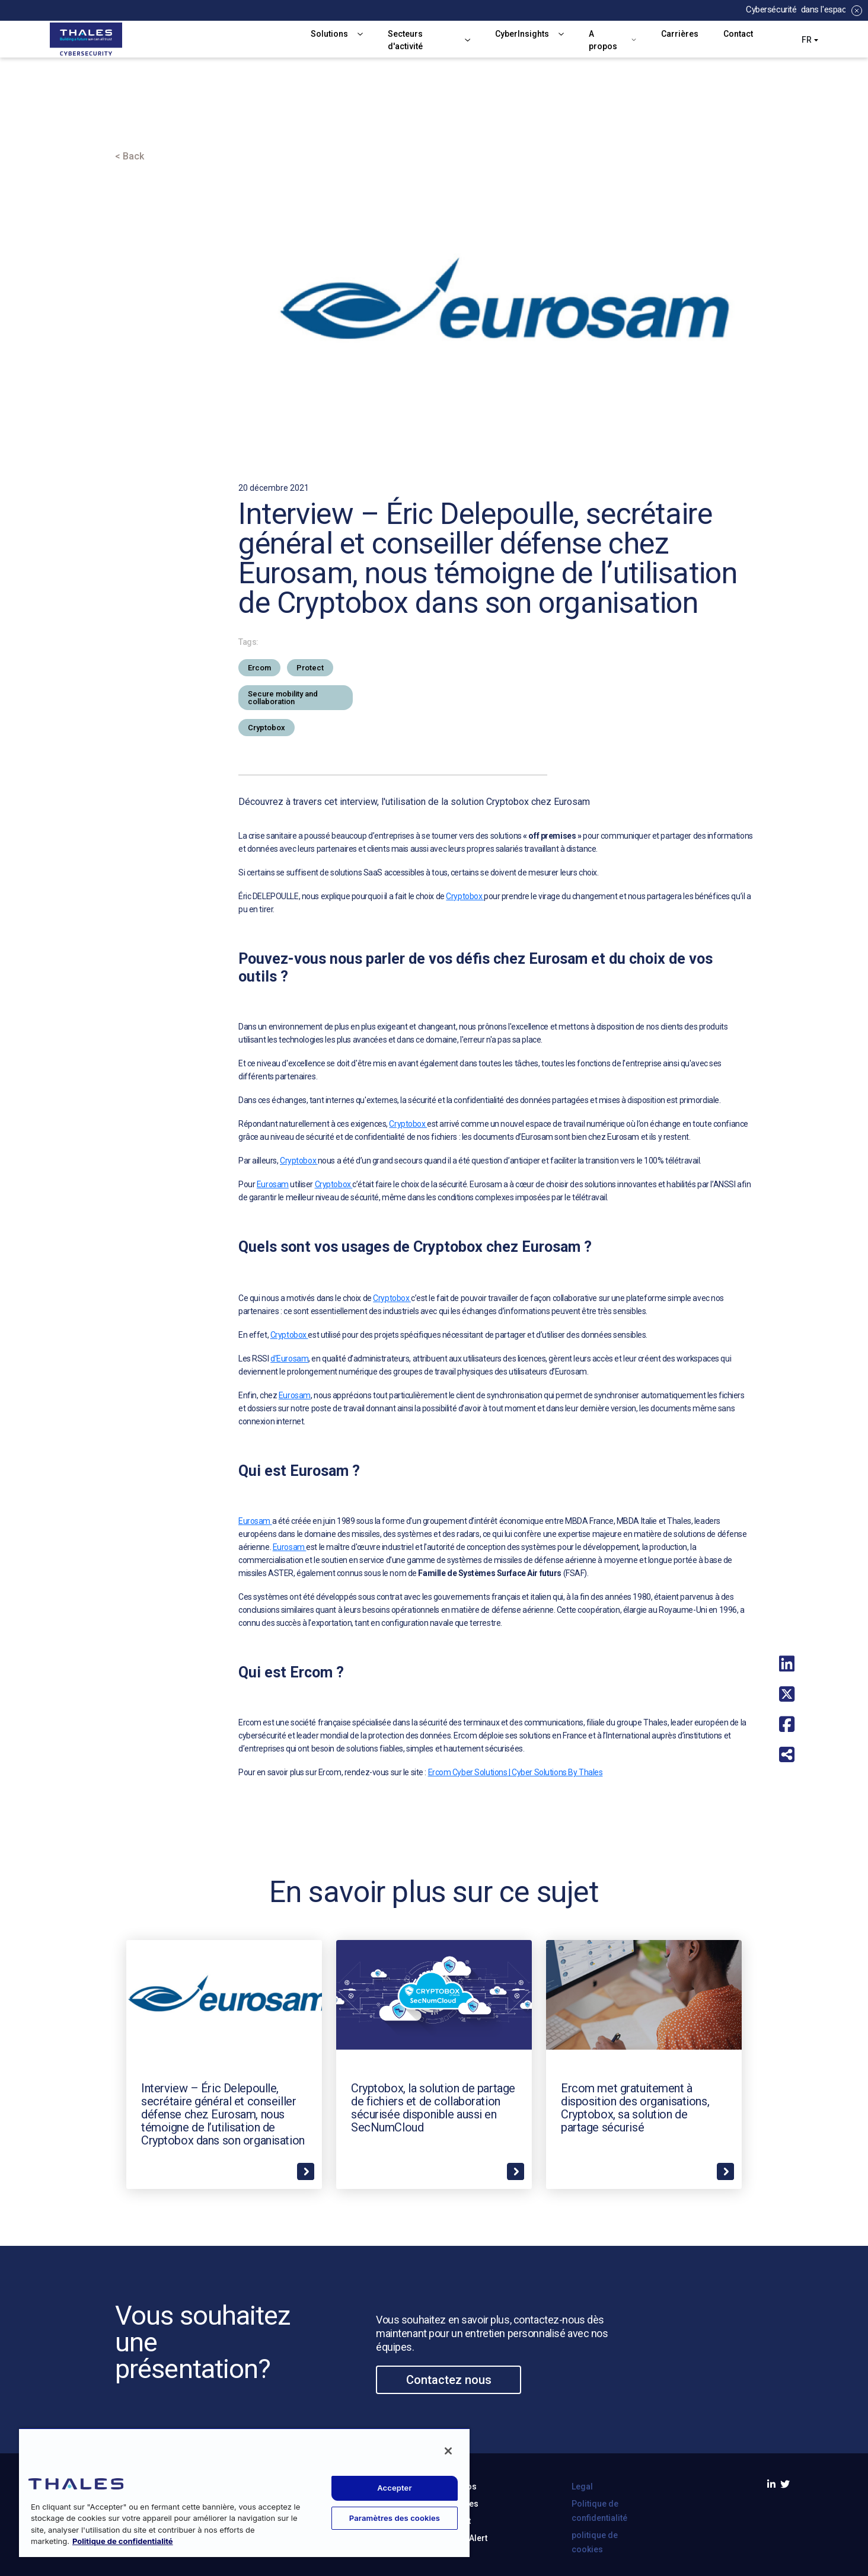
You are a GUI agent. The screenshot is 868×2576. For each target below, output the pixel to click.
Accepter (394, 2487)
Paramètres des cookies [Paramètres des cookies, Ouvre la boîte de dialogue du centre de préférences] (394, 2518)
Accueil (132, 122)
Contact (738, 34)
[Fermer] (448, 2450)
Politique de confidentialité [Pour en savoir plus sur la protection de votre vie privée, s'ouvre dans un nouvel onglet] (122, 2541)
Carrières (679, 34)
